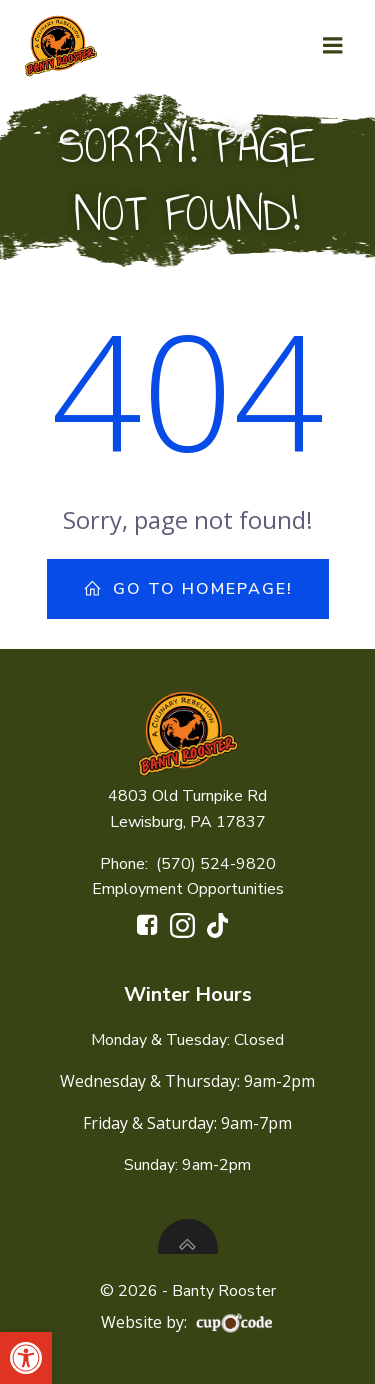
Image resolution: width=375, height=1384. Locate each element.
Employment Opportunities (188, 889)
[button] (26, 1358)
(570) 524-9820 (216, 864)
